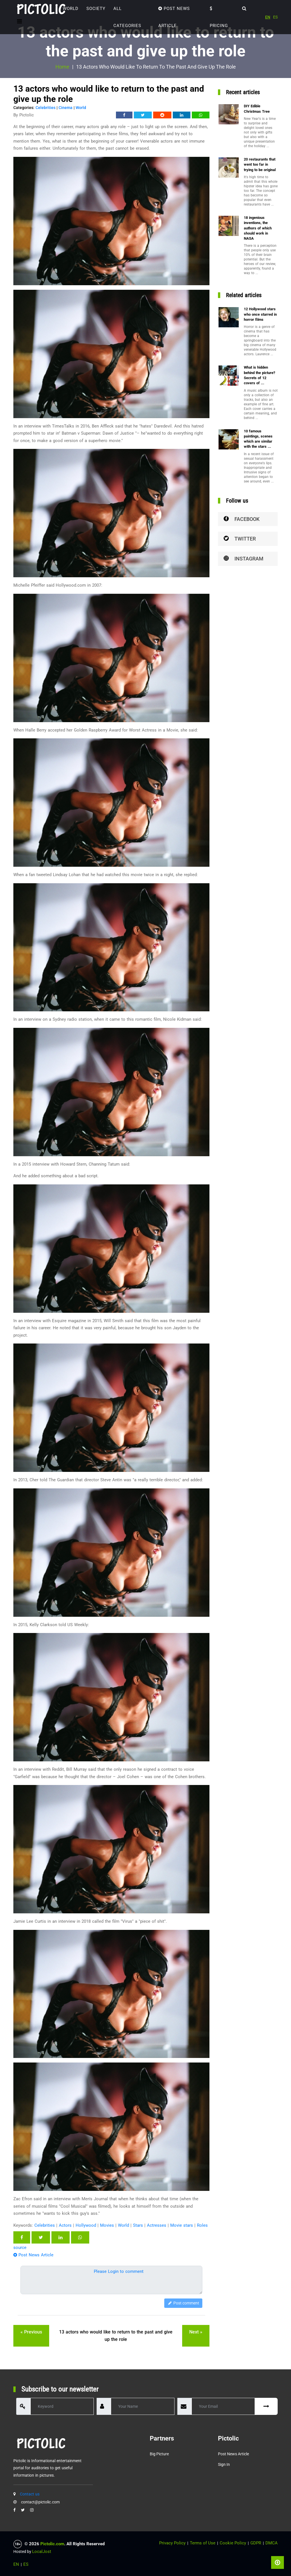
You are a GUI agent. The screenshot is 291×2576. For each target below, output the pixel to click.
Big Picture (159, 2454)
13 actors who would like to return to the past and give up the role (115, 2335)
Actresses (156, 2225)
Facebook (241, 519)
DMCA (271, 2543)
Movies (107, 2225)
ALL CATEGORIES (127, 17)
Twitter (240, 539)
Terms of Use (202, 2543)
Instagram (243, 559)
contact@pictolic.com (40, 2502)
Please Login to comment (119, 2271)
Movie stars (181, 2225)
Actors (65, 2225)
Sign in (224, 2464)
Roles (202, 2225)
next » (195, 2332)
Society (95, 8)
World (70, 8)
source (19, 2247)
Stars (138, 2225)
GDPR (255, 2543)
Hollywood (86, 2225)
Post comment (183, 2303)
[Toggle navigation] (19, 21)
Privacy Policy (172, 2543)
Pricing (219, 17)
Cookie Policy (233, 2543)
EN (267, 17)
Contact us (30, 2494)
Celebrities (45, 107)
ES (275, 17)
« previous (31, 2332)
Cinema (65, 107)
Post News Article (174, 17)
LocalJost (41, 2551)
